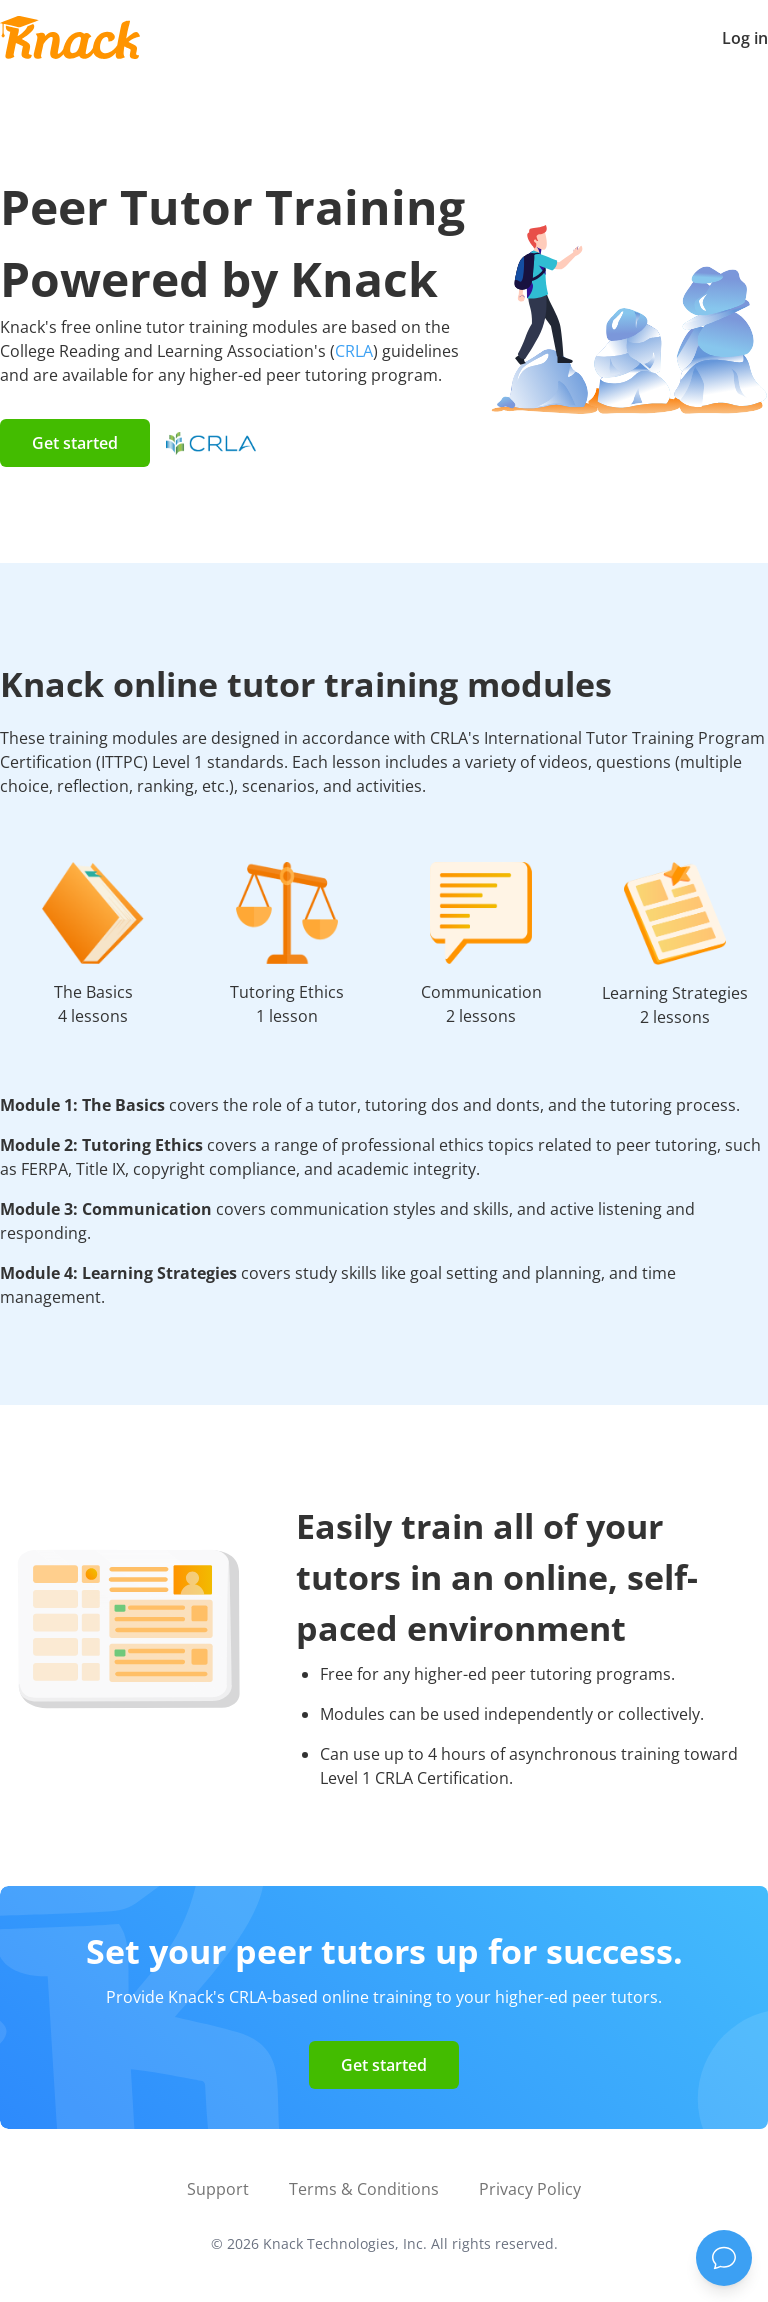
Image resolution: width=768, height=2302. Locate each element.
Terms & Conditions (364, 2189)
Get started (75, 443)
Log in (745, 38)
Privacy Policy (530, 2189)
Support (218, 2189)
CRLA (354, 351)
